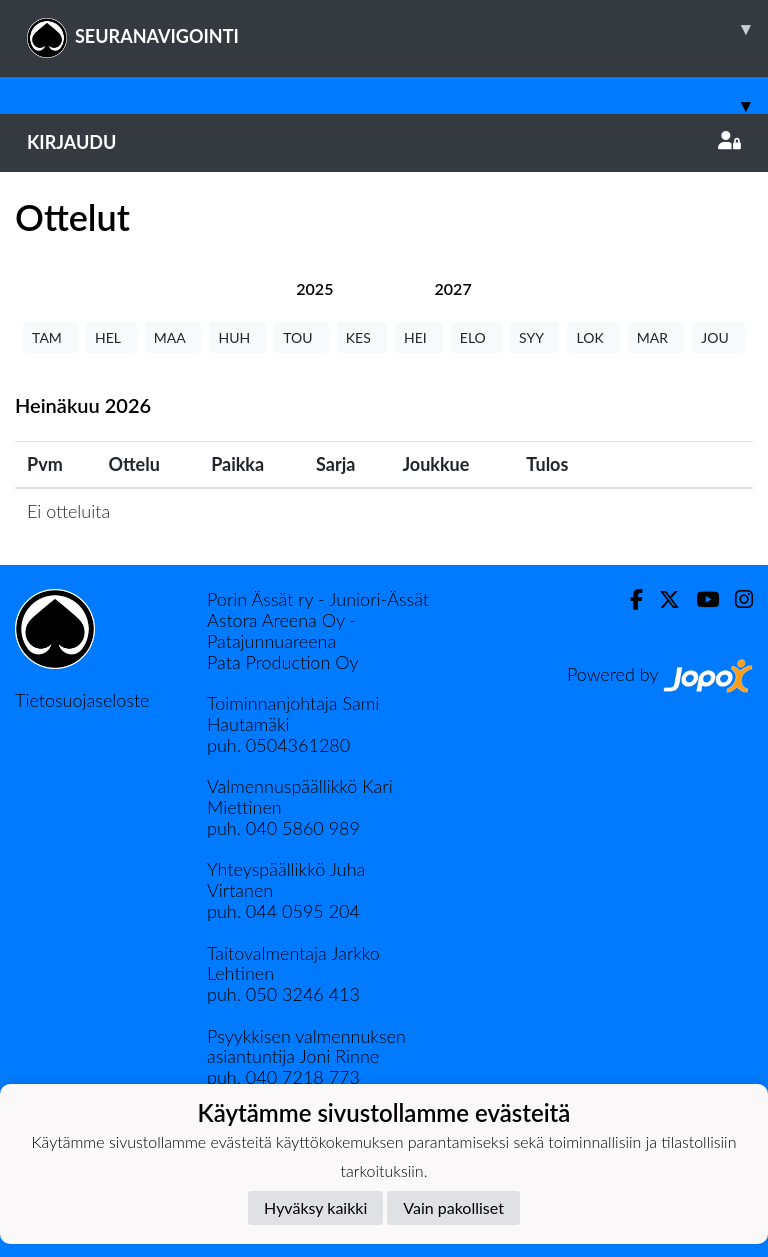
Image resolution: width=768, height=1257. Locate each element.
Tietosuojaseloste (82, 700)
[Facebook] (628, 599)
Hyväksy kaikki (315, 1207)
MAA (173, 337)
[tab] (314, 288)
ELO (476, 337)
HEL (111, 337)
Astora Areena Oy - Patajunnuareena (281, 630)
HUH (237, 337)
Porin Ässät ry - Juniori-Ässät (318, 599)
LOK (593, 337)
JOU (718, 337)
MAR (656, 337)
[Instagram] (736, 599)
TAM (50, 337)
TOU (301, 337)
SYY (534, 337)
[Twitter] (661, 599)
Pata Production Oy (282, 662)
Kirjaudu (384, 142)
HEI (419, 337)
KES (362, 337)
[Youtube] (699, 599)
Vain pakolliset (453, 1207)
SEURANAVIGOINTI (397, 29)
